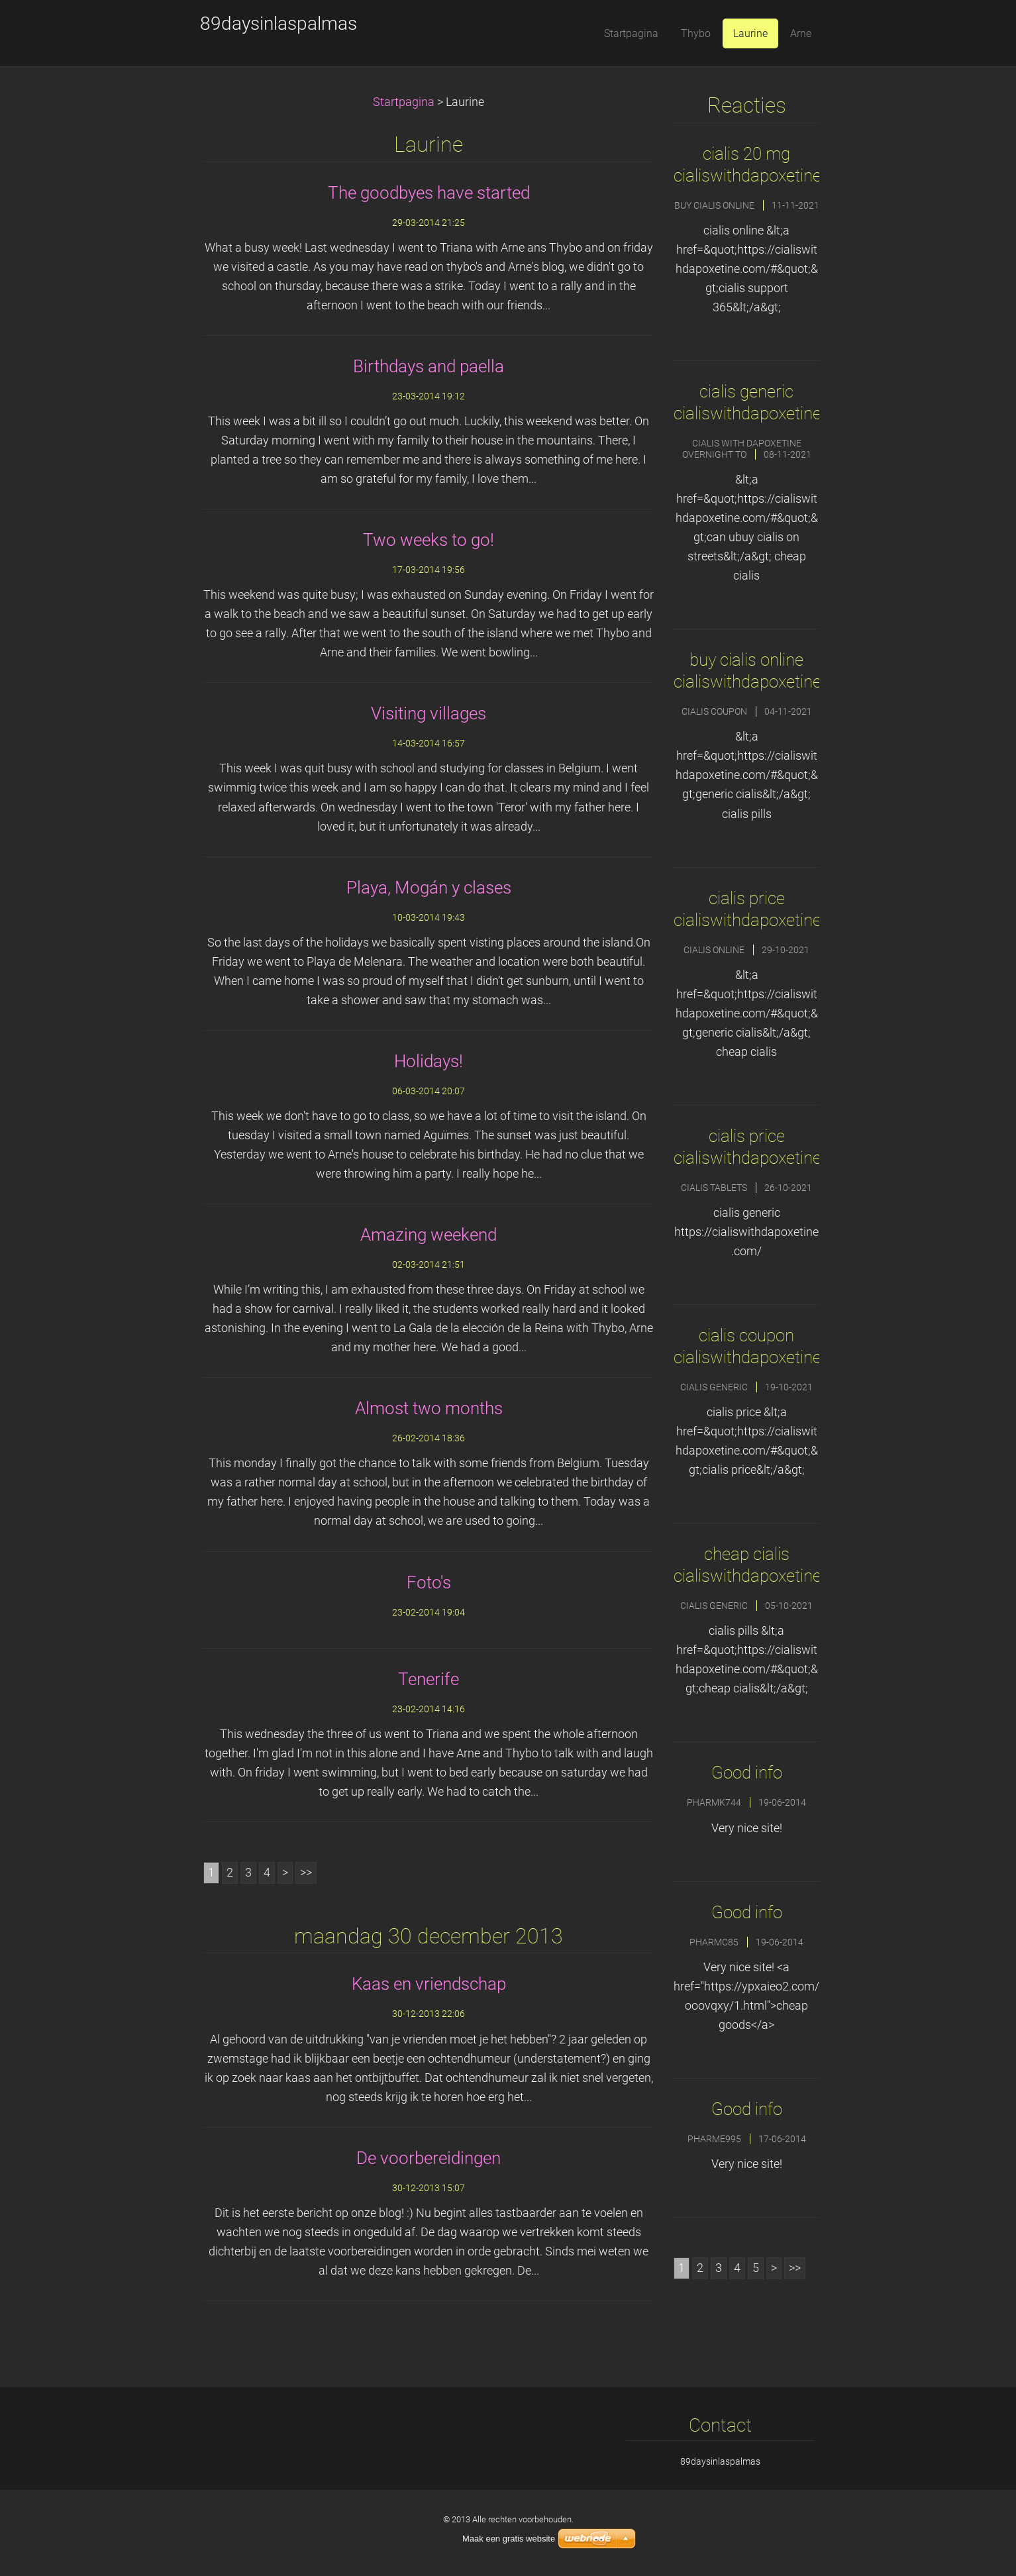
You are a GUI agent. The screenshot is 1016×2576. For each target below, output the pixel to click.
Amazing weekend (428, 1235)
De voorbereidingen (428, 2158)
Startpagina (403, 102)
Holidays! (428, 1061)
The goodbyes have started (429, 193)
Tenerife (428, 1679)
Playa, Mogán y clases (428, 888)
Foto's (429, 1582)
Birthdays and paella (428, 366)
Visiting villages (428, 713)
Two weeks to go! (428, 540)
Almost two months (429, 1408)
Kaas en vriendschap (429, 1984)
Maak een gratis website (508, 2539)
